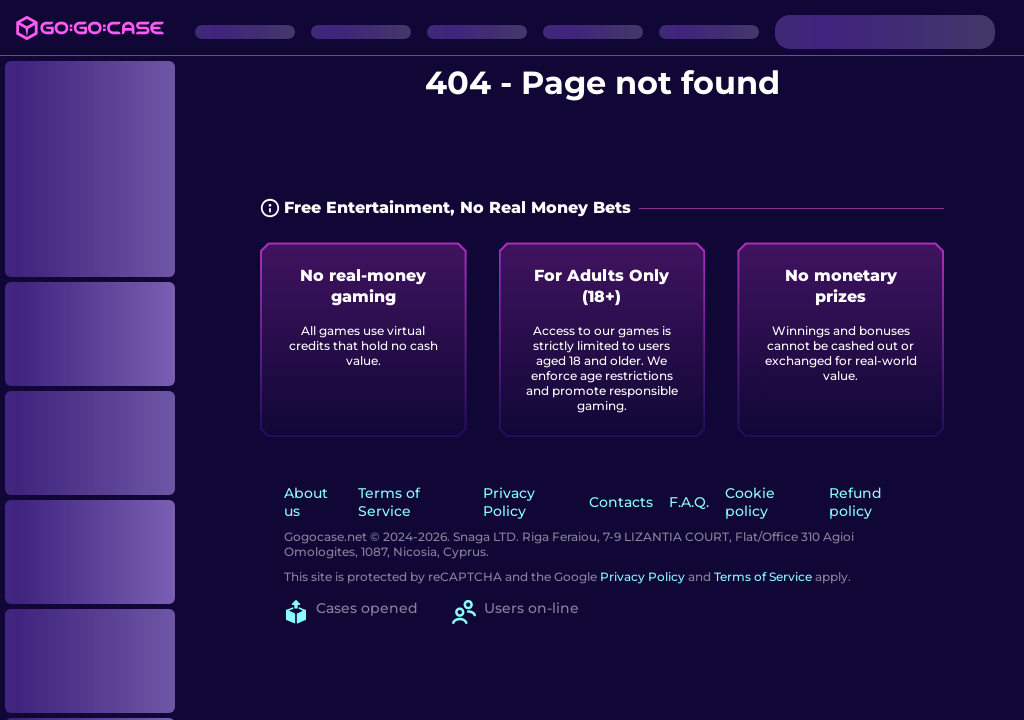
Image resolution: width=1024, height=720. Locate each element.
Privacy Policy (509, 502)
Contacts (621, 502)
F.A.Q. (689, 502)
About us (306, 502)
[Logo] (90, 28)
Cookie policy (750, 502)
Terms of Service (389, 502)
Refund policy (855, 502)
